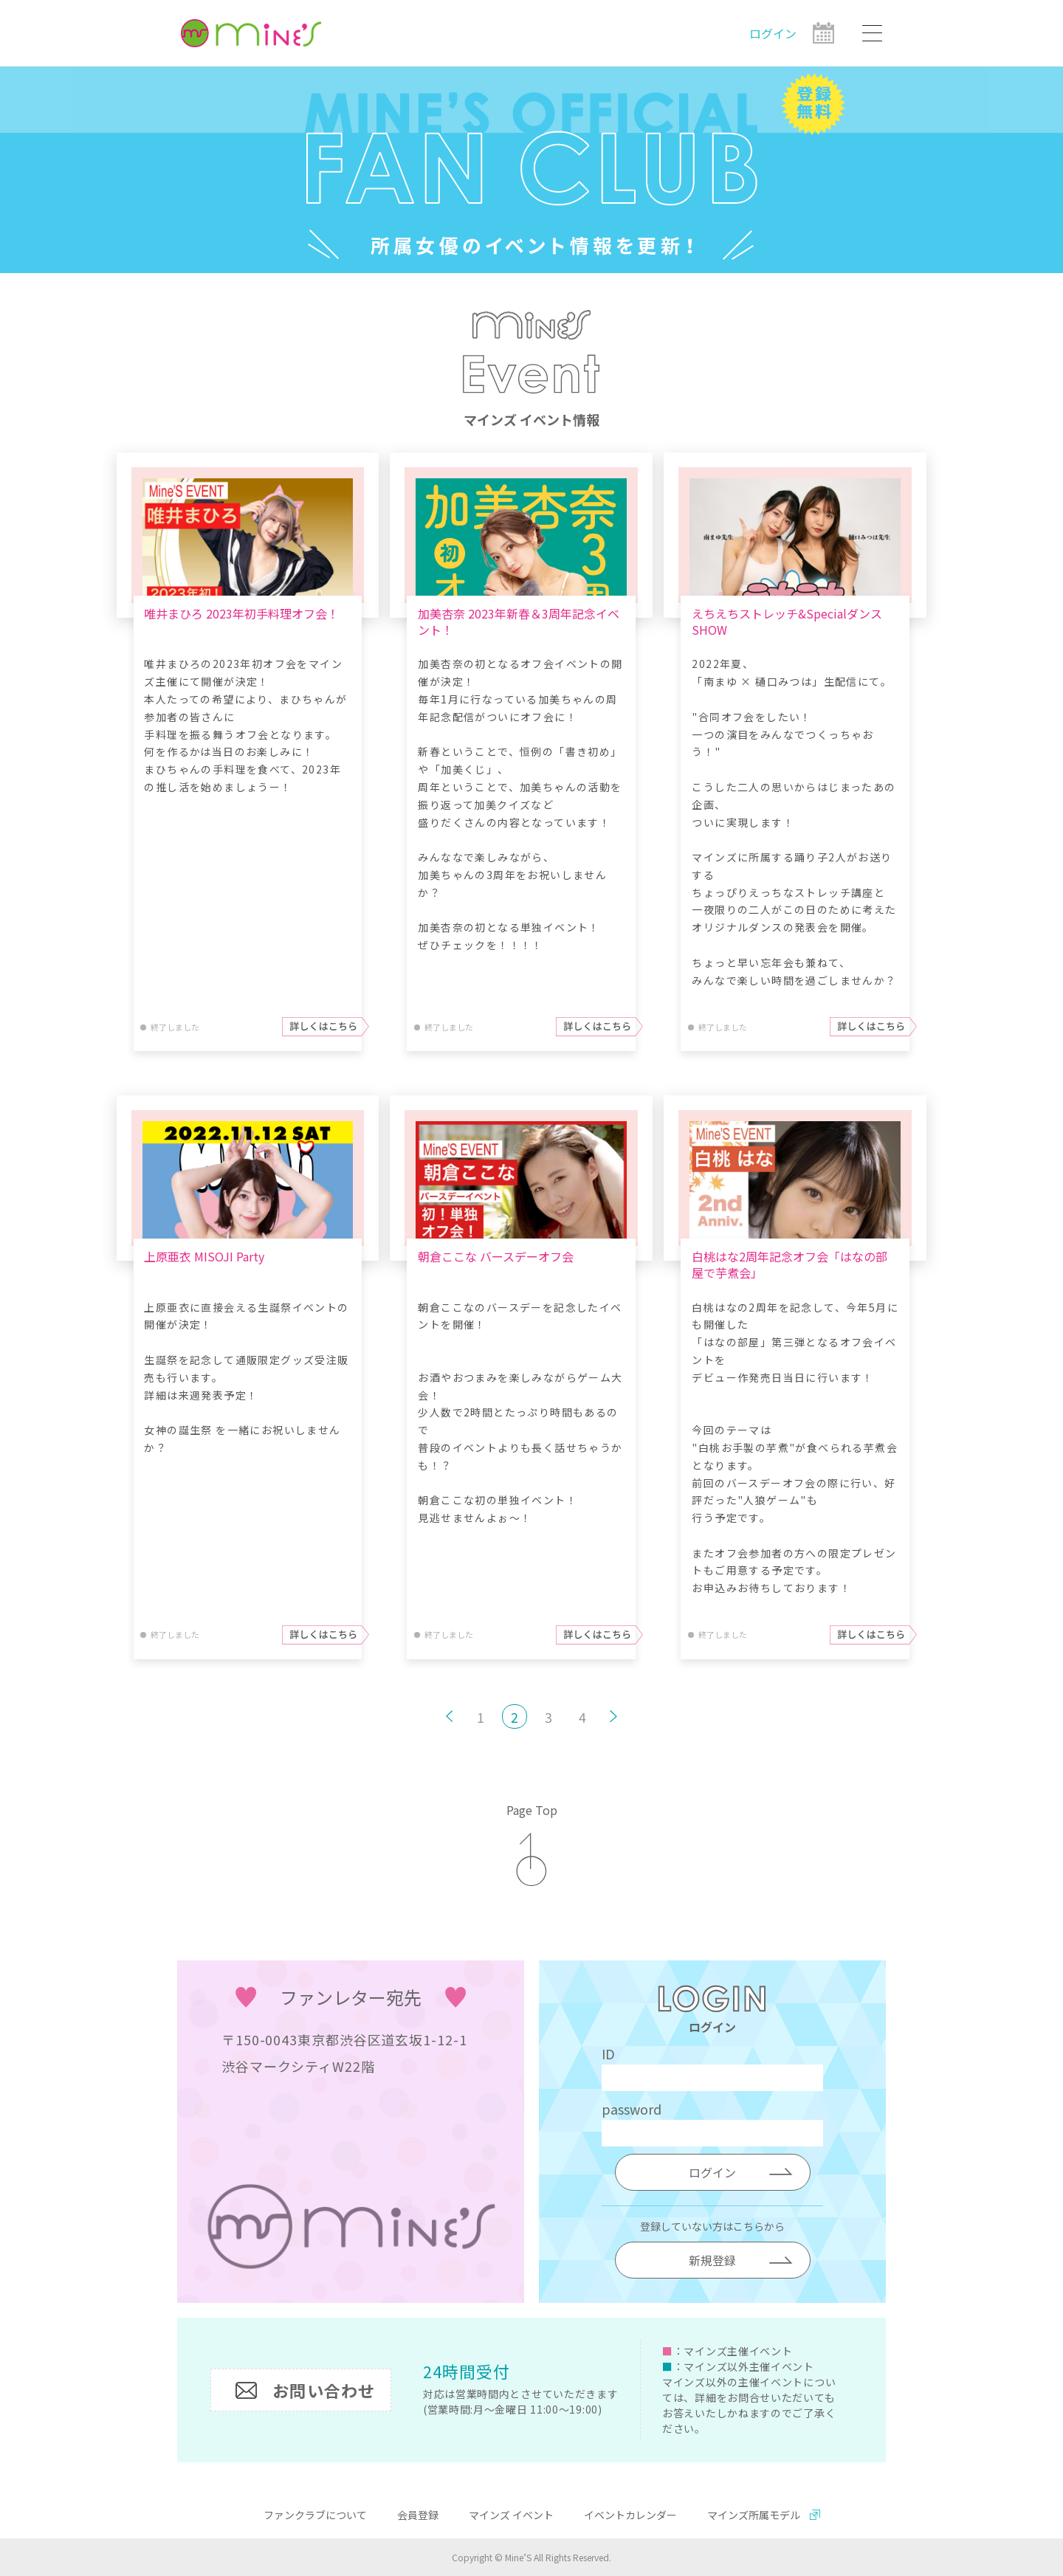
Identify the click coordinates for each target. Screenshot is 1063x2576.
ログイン (773, 33)
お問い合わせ (323, 2390)
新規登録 (712, 2260)
